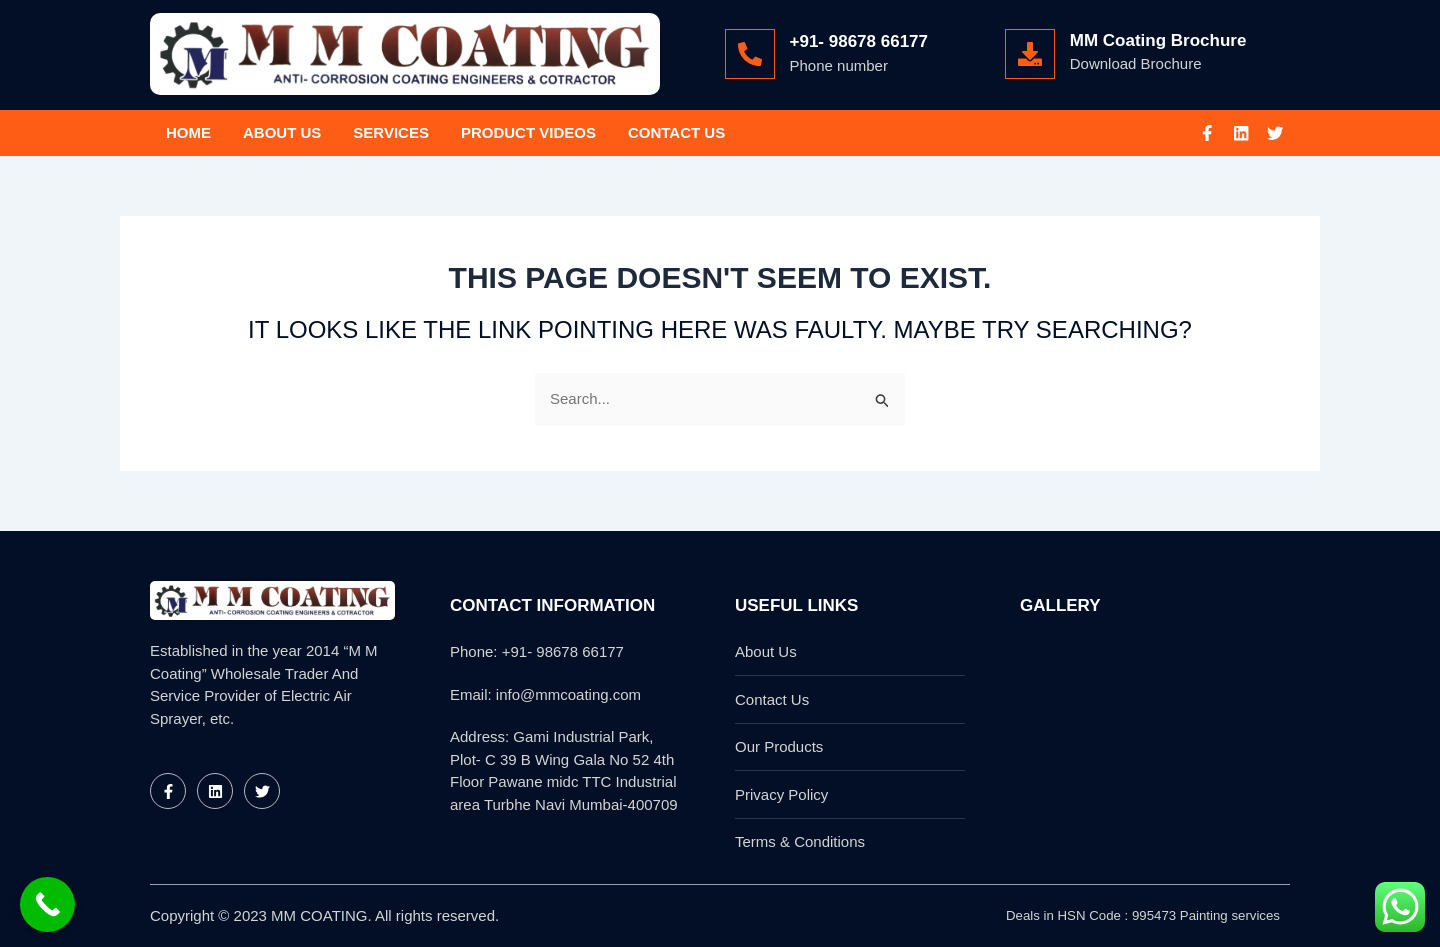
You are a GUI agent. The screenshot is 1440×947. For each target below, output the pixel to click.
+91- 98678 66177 (859, 41)
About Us (282, 132)
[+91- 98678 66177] (750, 54)
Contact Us (676, 132)
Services (391, 132)
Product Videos (528, 132)
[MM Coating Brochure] (1030, 54)
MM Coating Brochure (1158, 40)
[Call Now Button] (47, 904)
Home (188, 132)
